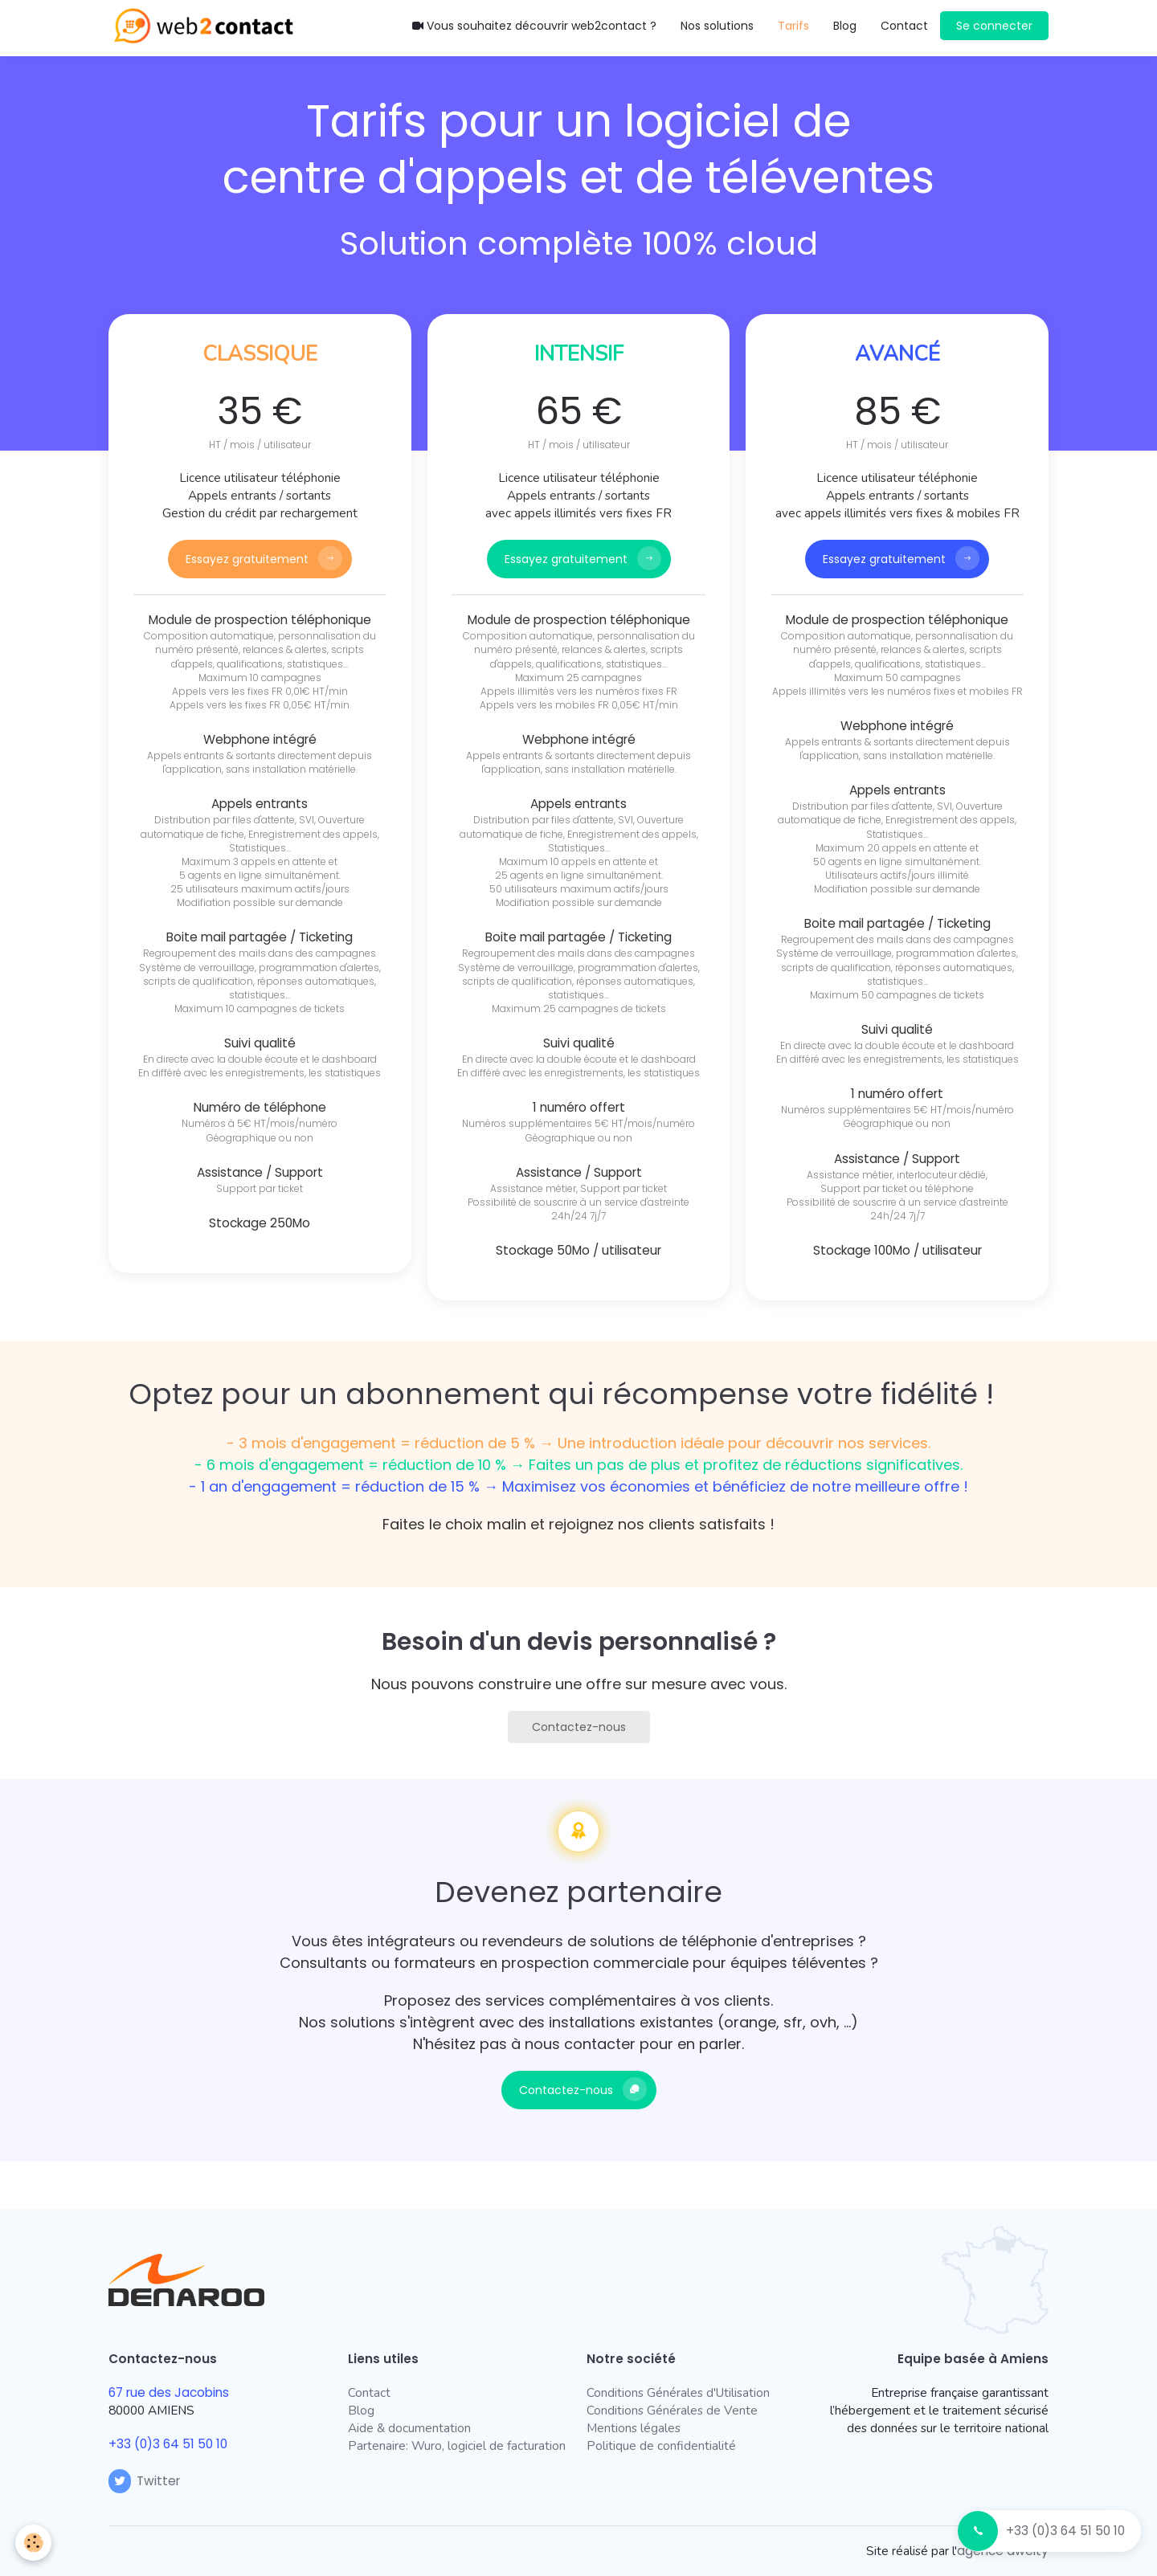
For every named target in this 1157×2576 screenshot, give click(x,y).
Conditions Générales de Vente (672, 2410)
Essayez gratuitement (247, 559)
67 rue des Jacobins (168, 2392)
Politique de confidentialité (661, 2445)
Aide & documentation (409, 2427)
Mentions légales (634, 2427)
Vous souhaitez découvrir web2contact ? (534, 26)
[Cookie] (34, 2543)
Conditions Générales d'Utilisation (678, 2392)
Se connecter (994, 26)
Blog (845, 26)
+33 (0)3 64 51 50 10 (1065, 2530)
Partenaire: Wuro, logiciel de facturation (457, 2445)
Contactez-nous (579, 1727)
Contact (904, 26)
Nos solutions (717, 26)
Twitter (144, 2480)
